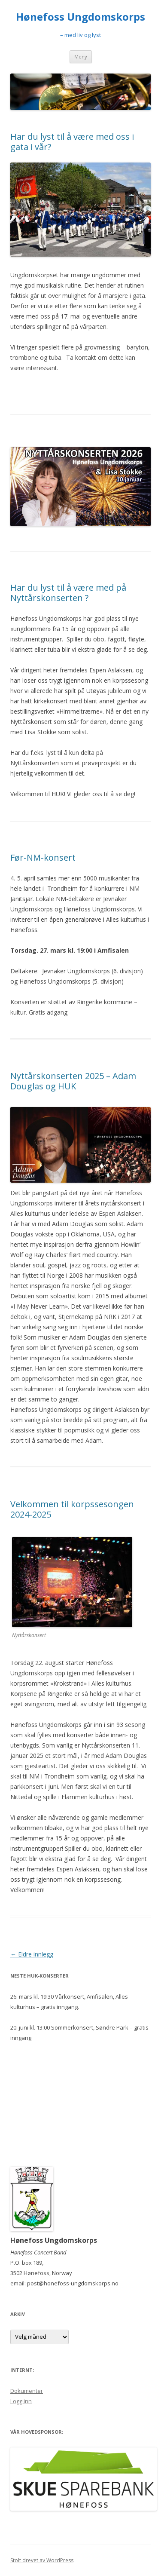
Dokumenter (26, 2391)
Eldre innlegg (31, 1954)
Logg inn (21, 2401)
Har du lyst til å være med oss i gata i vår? (72, 142)
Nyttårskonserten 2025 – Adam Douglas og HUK (73, 1081)
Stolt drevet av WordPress (41, 2560)
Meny (80, 56)
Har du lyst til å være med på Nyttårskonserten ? (68, 593)
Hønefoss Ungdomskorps (80, 17)
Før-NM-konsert (43, 857)
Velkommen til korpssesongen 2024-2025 (72, 1509)
